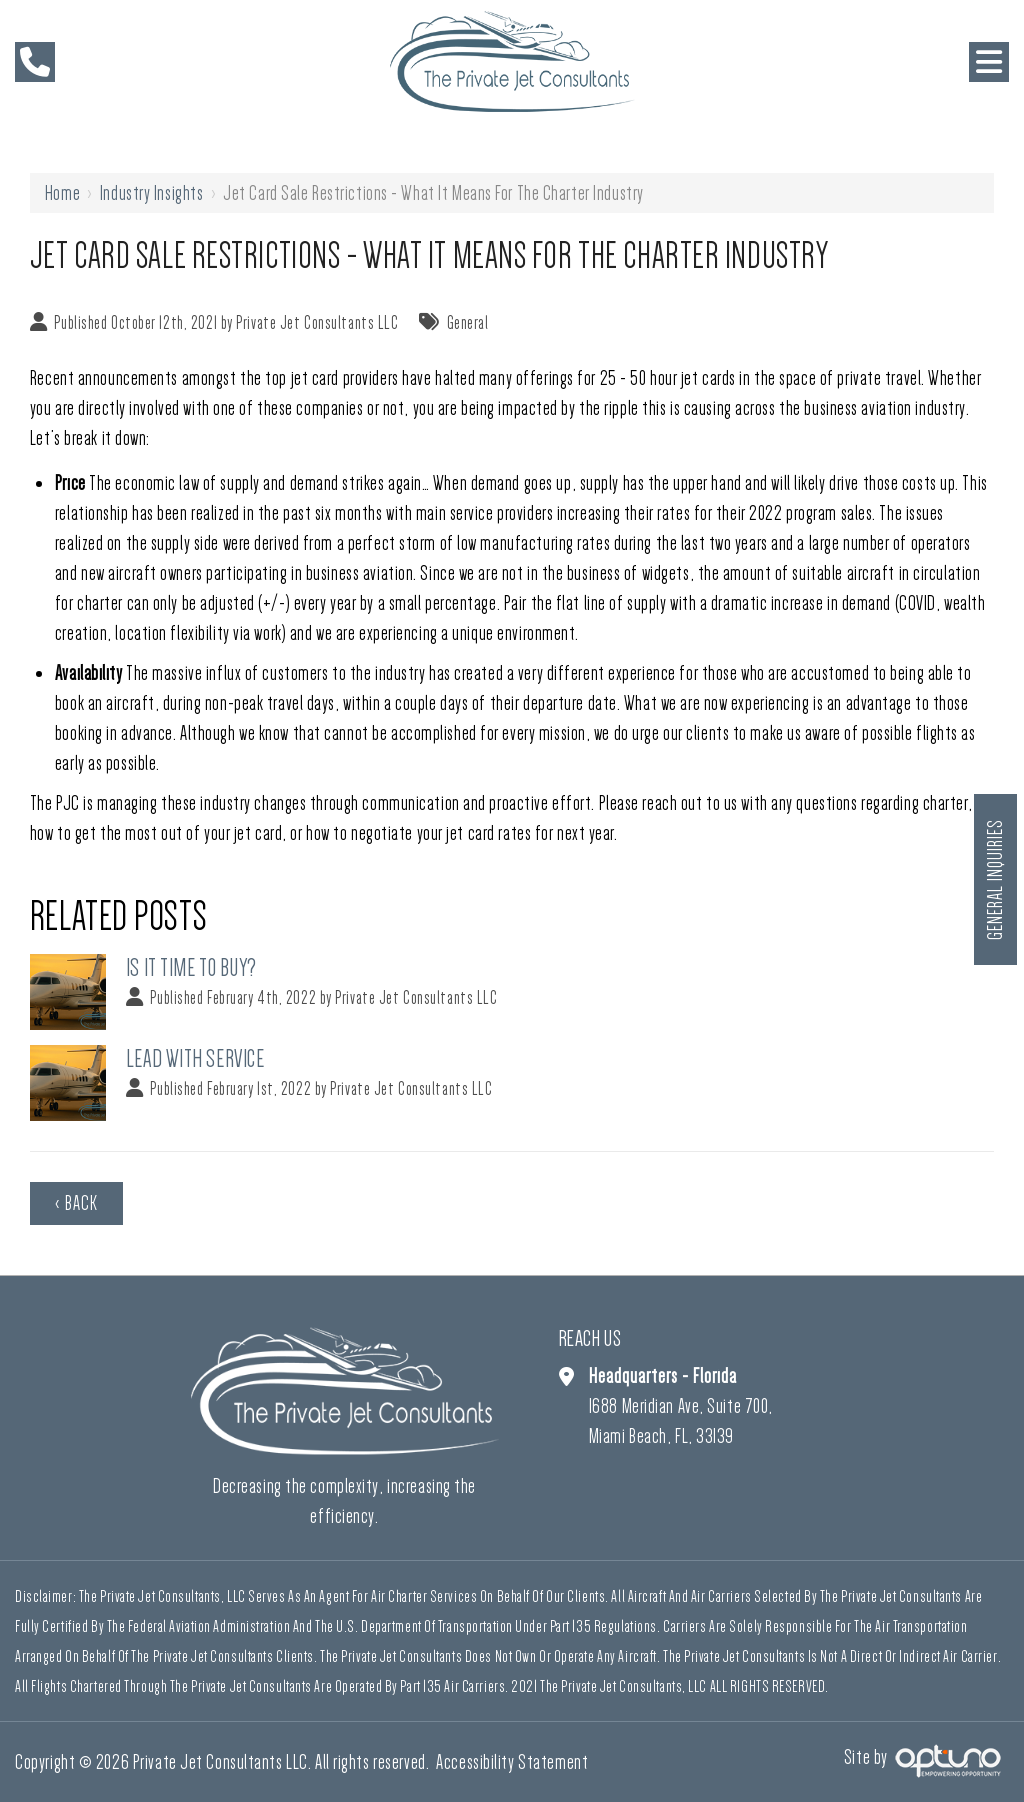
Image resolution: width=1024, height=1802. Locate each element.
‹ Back (76, 1203)
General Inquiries (995, 879)
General (468, 323)
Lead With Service (195, 1058)
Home (62, 193)
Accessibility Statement (512, 1762)
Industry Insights (152, 193)
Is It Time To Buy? (191, 967)
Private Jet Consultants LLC (317, 323)
